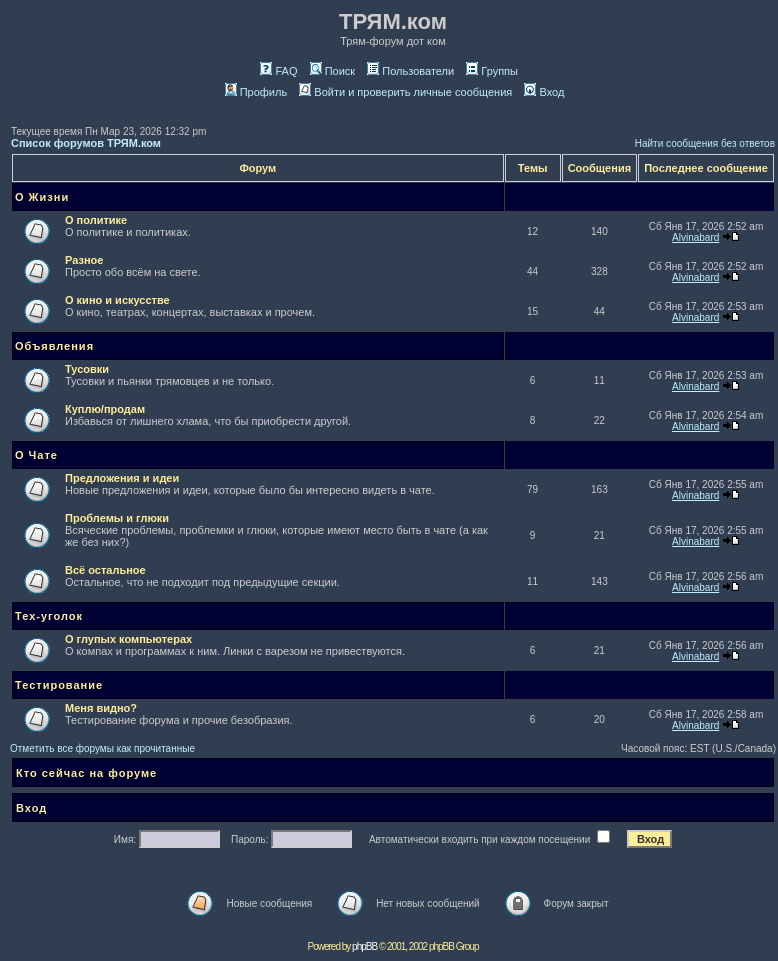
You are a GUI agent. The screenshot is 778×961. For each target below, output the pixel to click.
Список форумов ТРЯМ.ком (86, 143)
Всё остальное (105, 570)
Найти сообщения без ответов (705, 143)
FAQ (278, 71)
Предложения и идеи (122, 478)
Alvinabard (695, 237)
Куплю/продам (105, 409)
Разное (84, 260)
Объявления (54, 346)
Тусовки (87, 369)
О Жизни (42, 197)
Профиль (256, 92)
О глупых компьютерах (128, 639)
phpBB (364, 946)
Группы (492, 71)
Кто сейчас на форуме (86, 773)
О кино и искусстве (117, 300)
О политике (96, 220)
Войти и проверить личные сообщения (405, 92)
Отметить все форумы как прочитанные (102, 748)
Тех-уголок (49, 616)
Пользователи (410, 71)
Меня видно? (101, 708)
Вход (544, 92)
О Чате (36, 455)
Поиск (332, 71)
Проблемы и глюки (117, 518)
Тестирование (59, 685)
